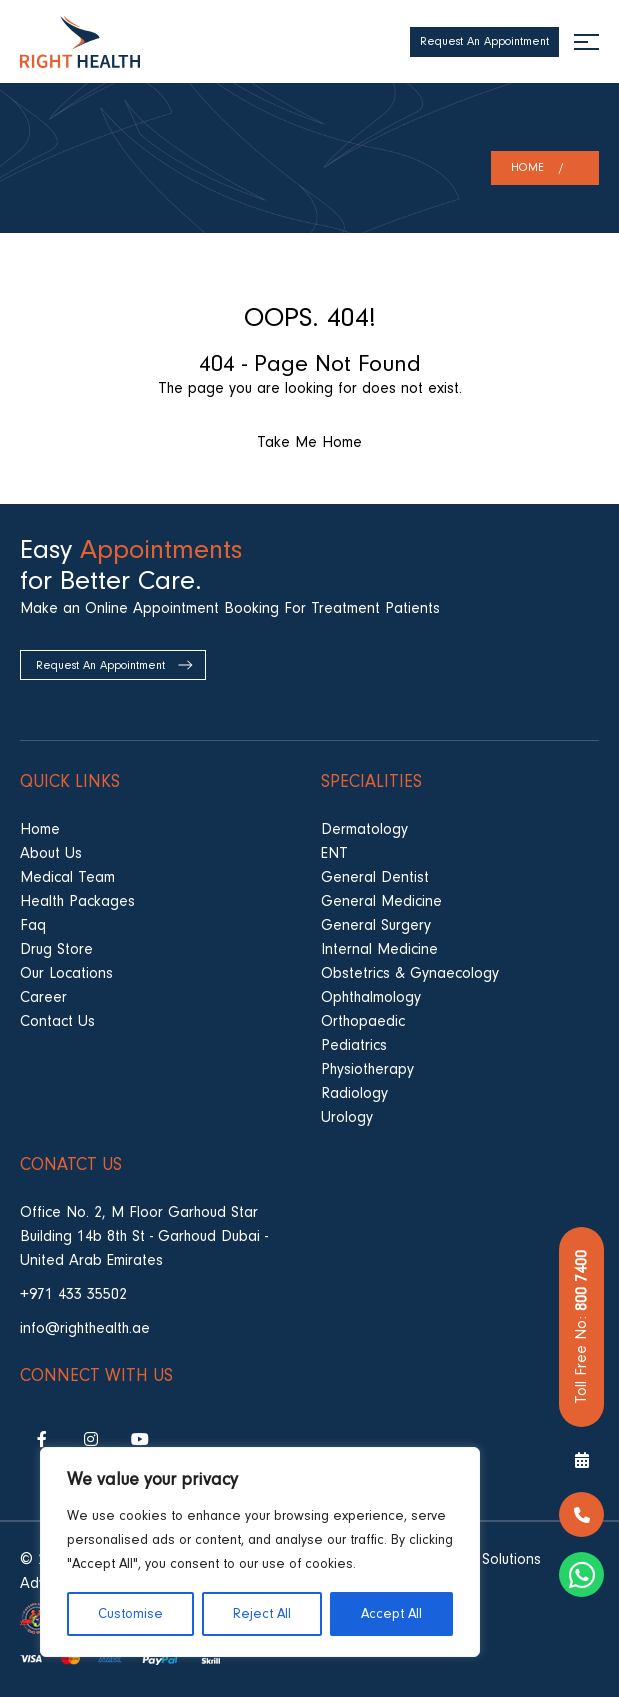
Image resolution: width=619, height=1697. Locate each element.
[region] (260, 1552)
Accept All (391, 1614)
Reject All (262, 1614)
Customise (130, 1614)
